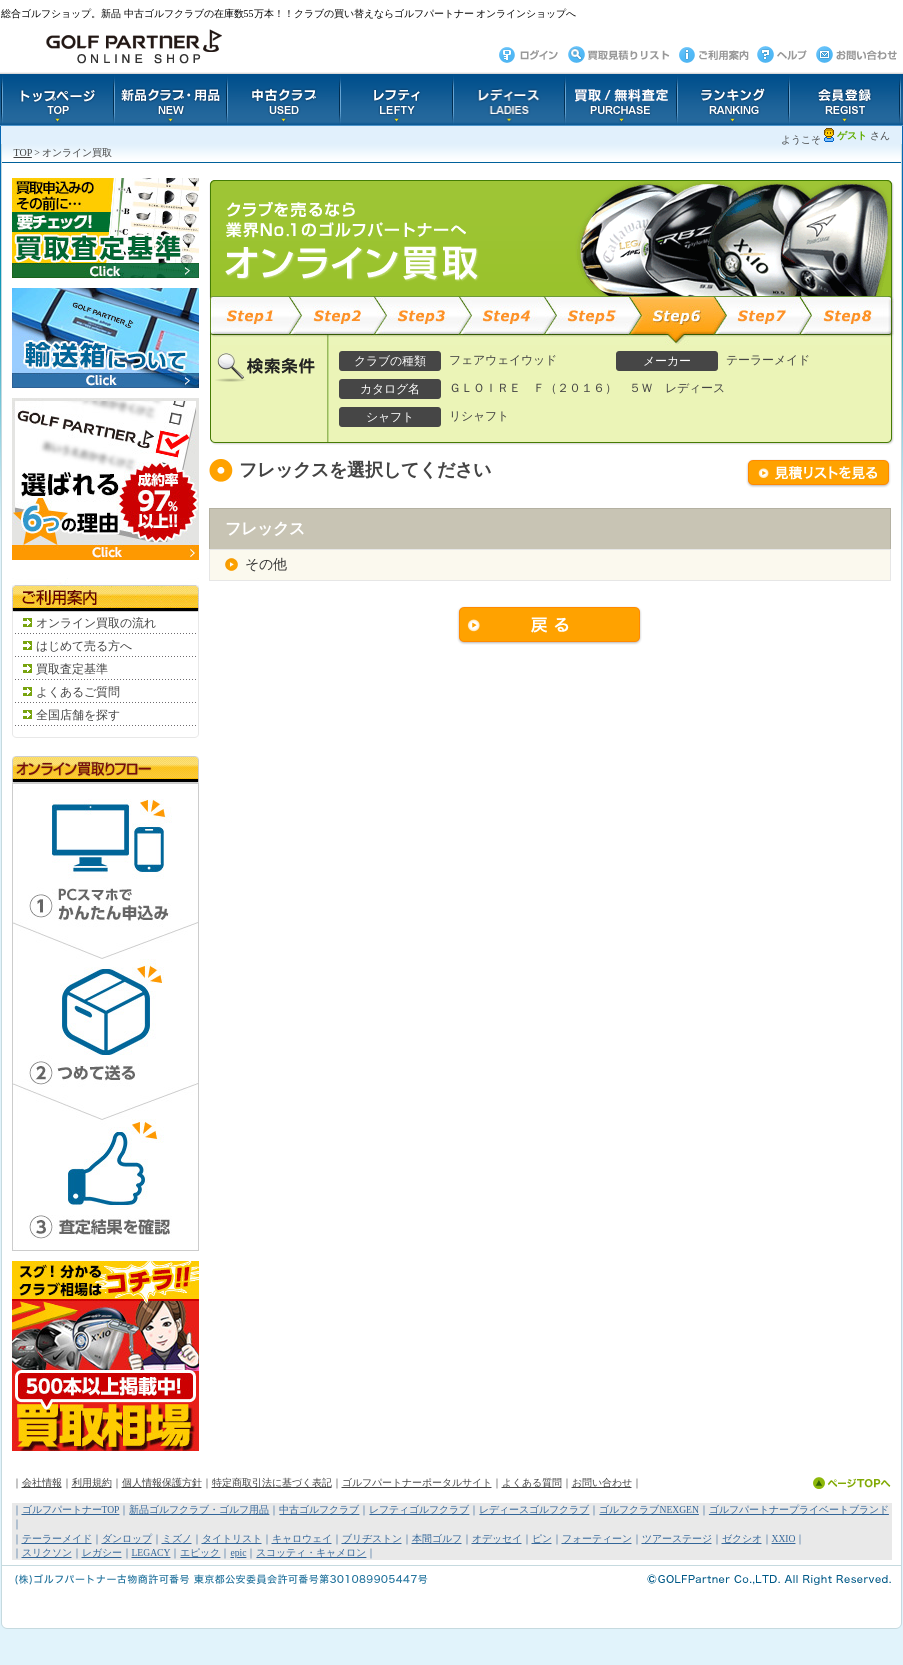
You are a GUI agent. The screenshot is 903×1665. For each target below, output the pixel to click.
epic (238, 1552)
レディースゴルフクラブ (534, 1509)
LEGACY (151, 1552)
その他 (266, 564)
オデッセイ (497, 1538)
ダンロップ (127, 1538)
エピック (200, 1552)
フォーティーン (597, 1538)
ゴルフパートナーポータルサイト (417, 1482)
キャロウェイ (302, 1538)
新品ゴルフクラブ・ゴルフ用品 (199, 1509)
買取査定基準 (72, 669)
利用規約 (92, 1482)
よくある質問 (532, 1482)
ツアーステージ (677, 1538)
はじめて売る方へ (84, 646)
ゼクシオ (742, 1538)
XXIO (784, 1538)
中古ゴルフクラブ (319, 1509)
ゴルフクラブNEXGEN (648, 1509)
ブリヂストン (372, 1538)
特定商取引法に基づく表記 (272, 1482)
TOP (23, 152)
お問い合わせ (602, 1482)
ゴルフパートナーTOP (71, 1509)
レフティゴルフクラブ (419, 1509)
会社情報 (42, 1482)
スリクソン (47, 1552)
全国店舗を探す (78, 715)
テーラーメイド (57, 1538)
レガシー (102, 1552)
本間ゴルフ (437, 1538)
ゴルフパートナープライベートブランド (799, 1509)
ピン (542, 1538)
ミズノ (177, 1538)
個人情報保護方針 (162, 1482)
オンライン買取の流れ (96, 623)
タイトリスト (232, 1538)
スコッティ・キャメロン (311, 1552)
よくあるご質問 (78, 692)
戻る (550, 626)
